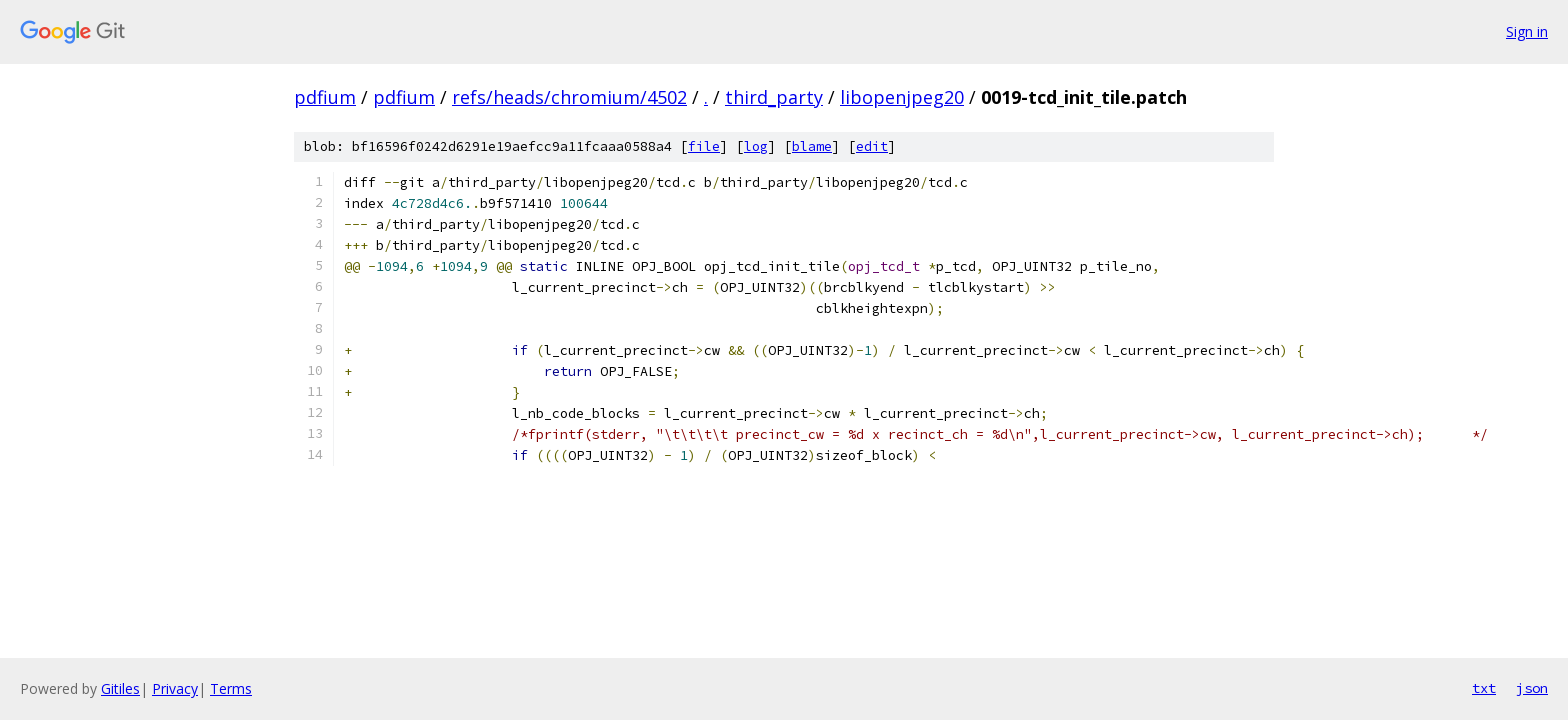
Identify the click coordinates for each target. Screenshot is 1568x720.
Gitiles (120, 688)
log (756, 146)
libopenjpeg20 (902, 97)
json (1532, 688)
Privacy (175, 688)
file (704, 146)
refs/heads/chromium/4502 (569, 97)
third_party (774, 97)
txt (1484, 688)
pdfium (325, 97)
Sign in (1527, 31)
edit (872, 146)
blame (812, 146)
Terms (231, 688)
